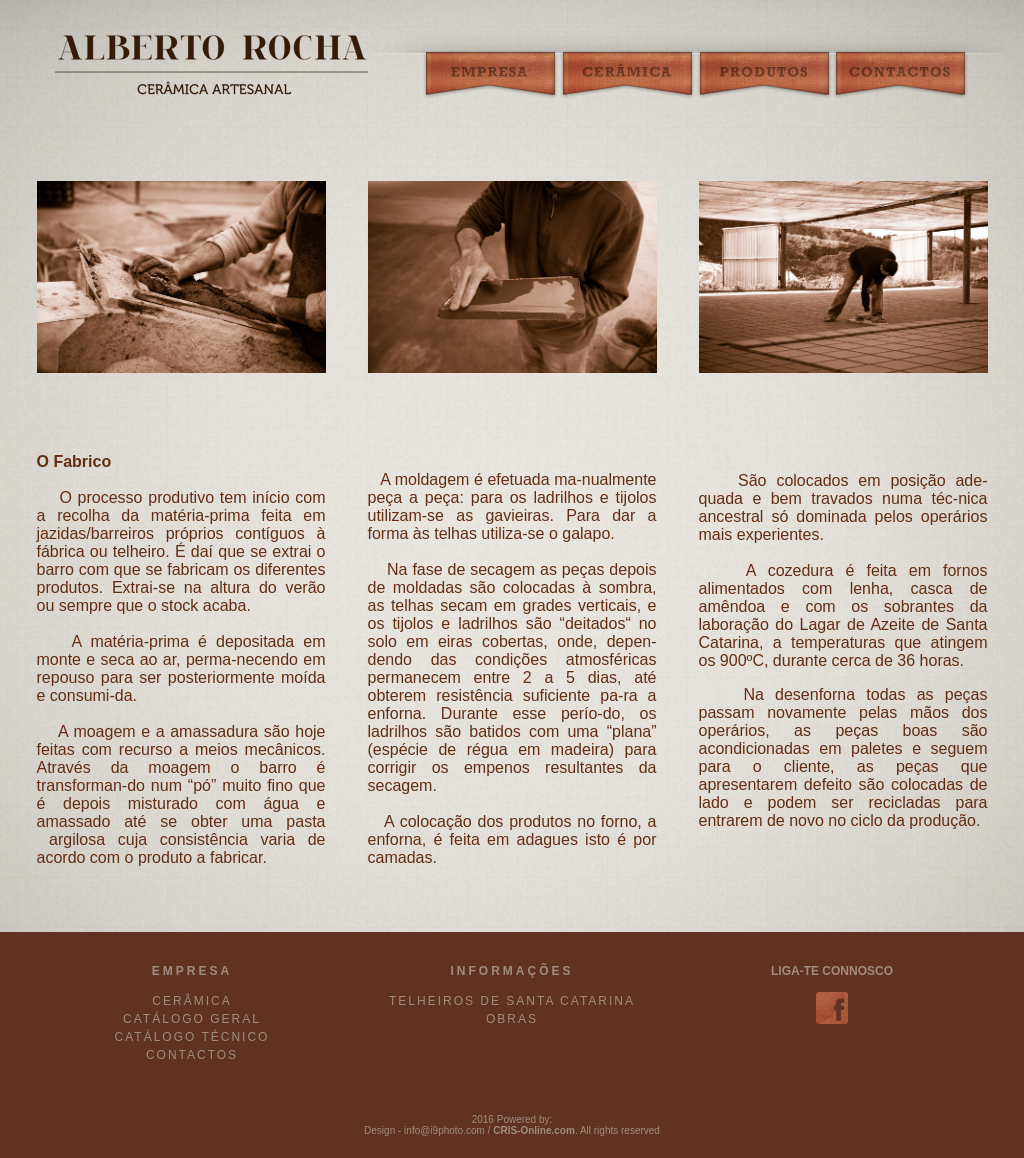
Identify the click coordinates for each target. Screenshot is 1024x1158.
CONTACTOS (192, 1055)
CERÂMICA (191, 1001)
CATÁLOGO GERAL (192, 1019)
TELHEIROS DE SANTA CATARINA (512, 1001)
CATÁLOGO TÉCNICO (192, 1037)
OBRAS (512, 1019)
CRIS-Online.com (534, 1130)
